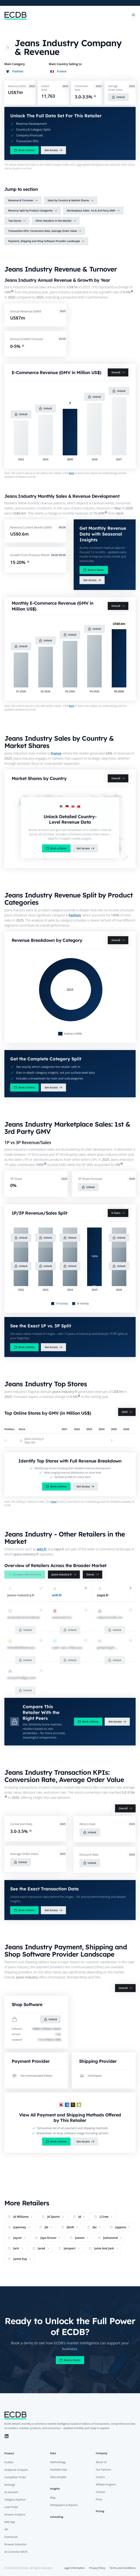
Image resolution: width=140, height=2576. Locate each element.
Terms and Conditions (123, 2568)
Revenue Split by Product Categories (32, 210)
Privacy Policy (97, 2568)
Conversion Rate (21, 1824)
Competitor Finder (15, 2477)
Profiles (8, 2462)
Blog (52, 2497)
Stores (92, 1574)
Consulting (56, 2517)
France (61, 71)
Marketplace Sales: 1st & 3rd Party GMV (93, 210)
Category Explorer (15, 2499)
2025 (127, 1412)
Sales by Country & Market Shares (71, 200)
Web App (9, 2522)
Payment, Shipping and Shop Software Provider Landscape (46, 241)
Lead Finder (11, 2507)
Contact (100, 2492)
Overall (118, 372)
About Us (101, 2462)
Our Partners (103, 2469)
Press (99, 2499)
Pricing (100, 2511)
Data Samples (58, 2477)
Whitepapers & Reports (64, 2505)
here (71, 473)
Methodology (58, 2462)
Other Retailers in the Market (56, 220)
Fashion (17, 71)
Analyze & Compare (16, 2469)
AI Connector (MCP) (15, 2551)
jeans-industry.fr (64, 1574)
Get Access (53, 150)
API (6, 2529)
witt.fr (41, 1549)
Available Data (58, 2469)
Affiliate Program (106, 2484)
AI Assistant (11, 2492)
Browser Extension (15, 2544)
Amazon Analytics (14, 2514)
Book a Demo (24, 150)
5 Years (118, 1213)
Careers (100, 2477)
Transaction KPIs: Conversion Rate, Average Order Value (44, 231)
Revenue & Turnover (23, 200)
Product (9, 2453)
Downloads (11, 2537)
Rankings (9, 2484)
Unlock (118, 97)
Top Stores (17, 220)
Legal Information (74, 2568)
